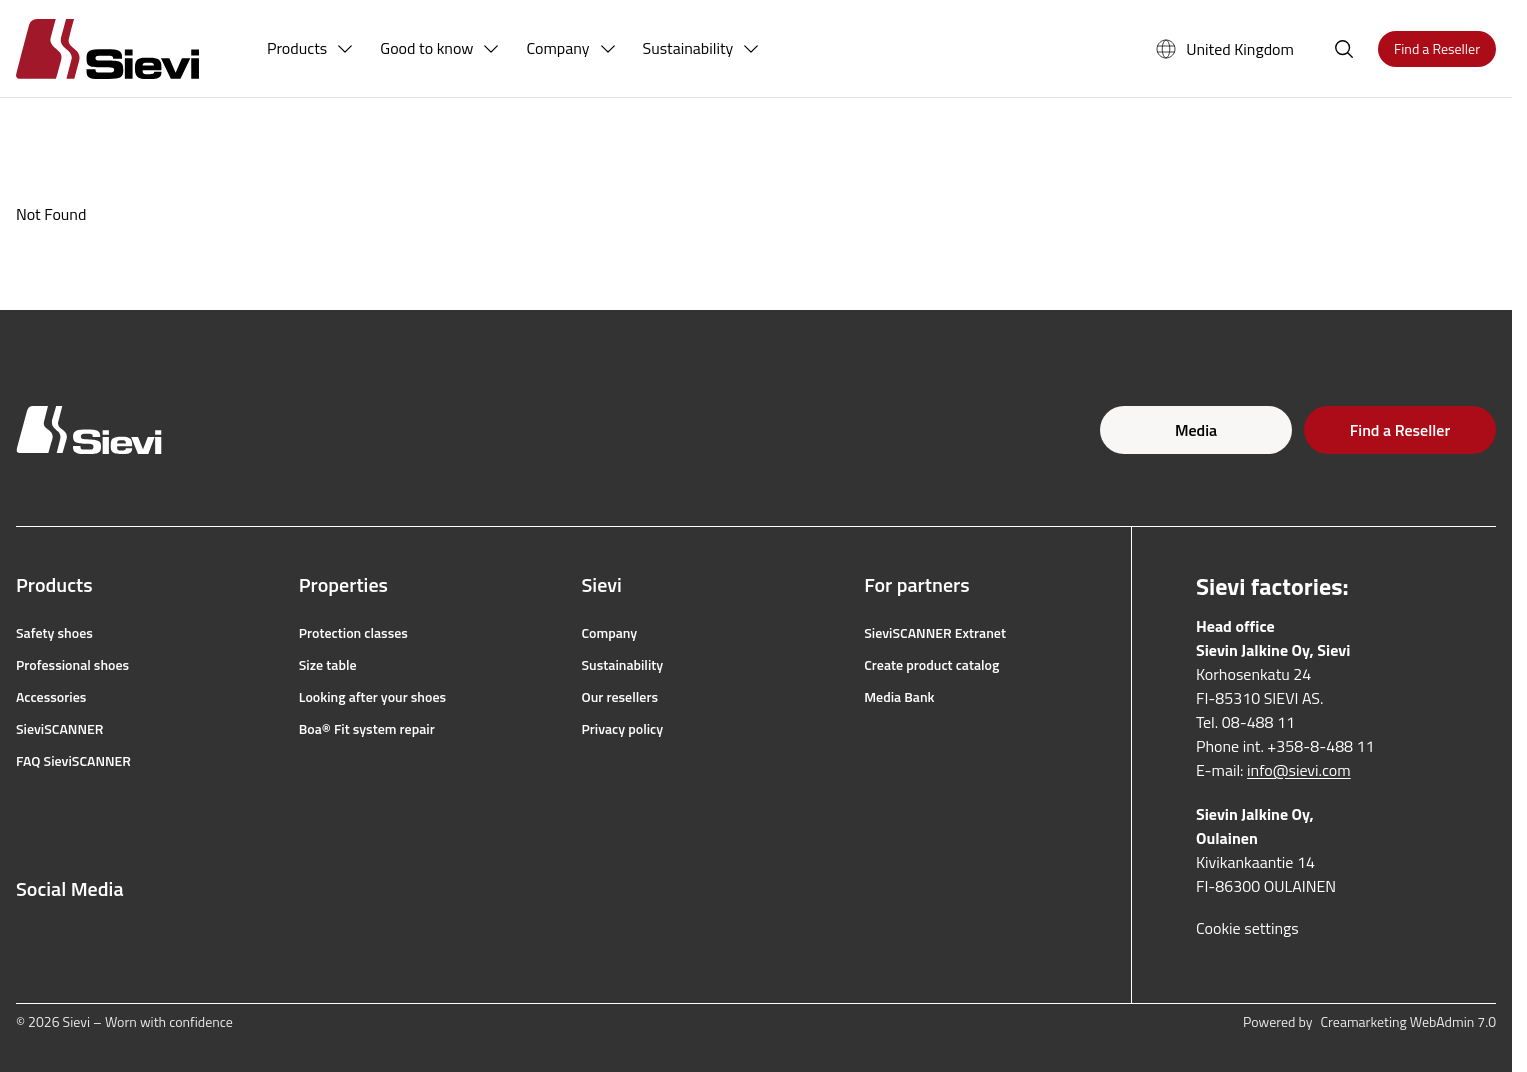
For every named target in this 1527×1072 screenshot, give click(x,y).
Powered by (1369, 1022)
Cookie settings (1247, 928)
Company (610, 633)
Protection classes (353, 633)
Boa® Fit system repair (367, 729)
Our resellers (620, 697)
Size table (328, 665)
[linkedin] (158, 937)
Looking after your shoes (372, 697)
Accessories (51, 697)
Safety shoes (54, 633)
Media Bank (899, 697)
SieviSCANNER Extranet (935, 633)
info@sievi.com (1299, 770)
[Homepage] (131, 48)
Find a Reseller (1400, 430)
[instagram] (70, 937)
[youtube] (114, 937)
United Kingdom (1224, 49)
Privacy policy (623, 729)
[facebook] (26, 937)
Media (1196, 430)
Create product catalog (931, 665)
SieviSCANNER (59, 729)
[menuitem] (311, 49)
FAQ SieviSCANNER (73, 761)
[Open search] (1344, 49)
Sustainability (623, 665)
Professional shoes (72, 665)
